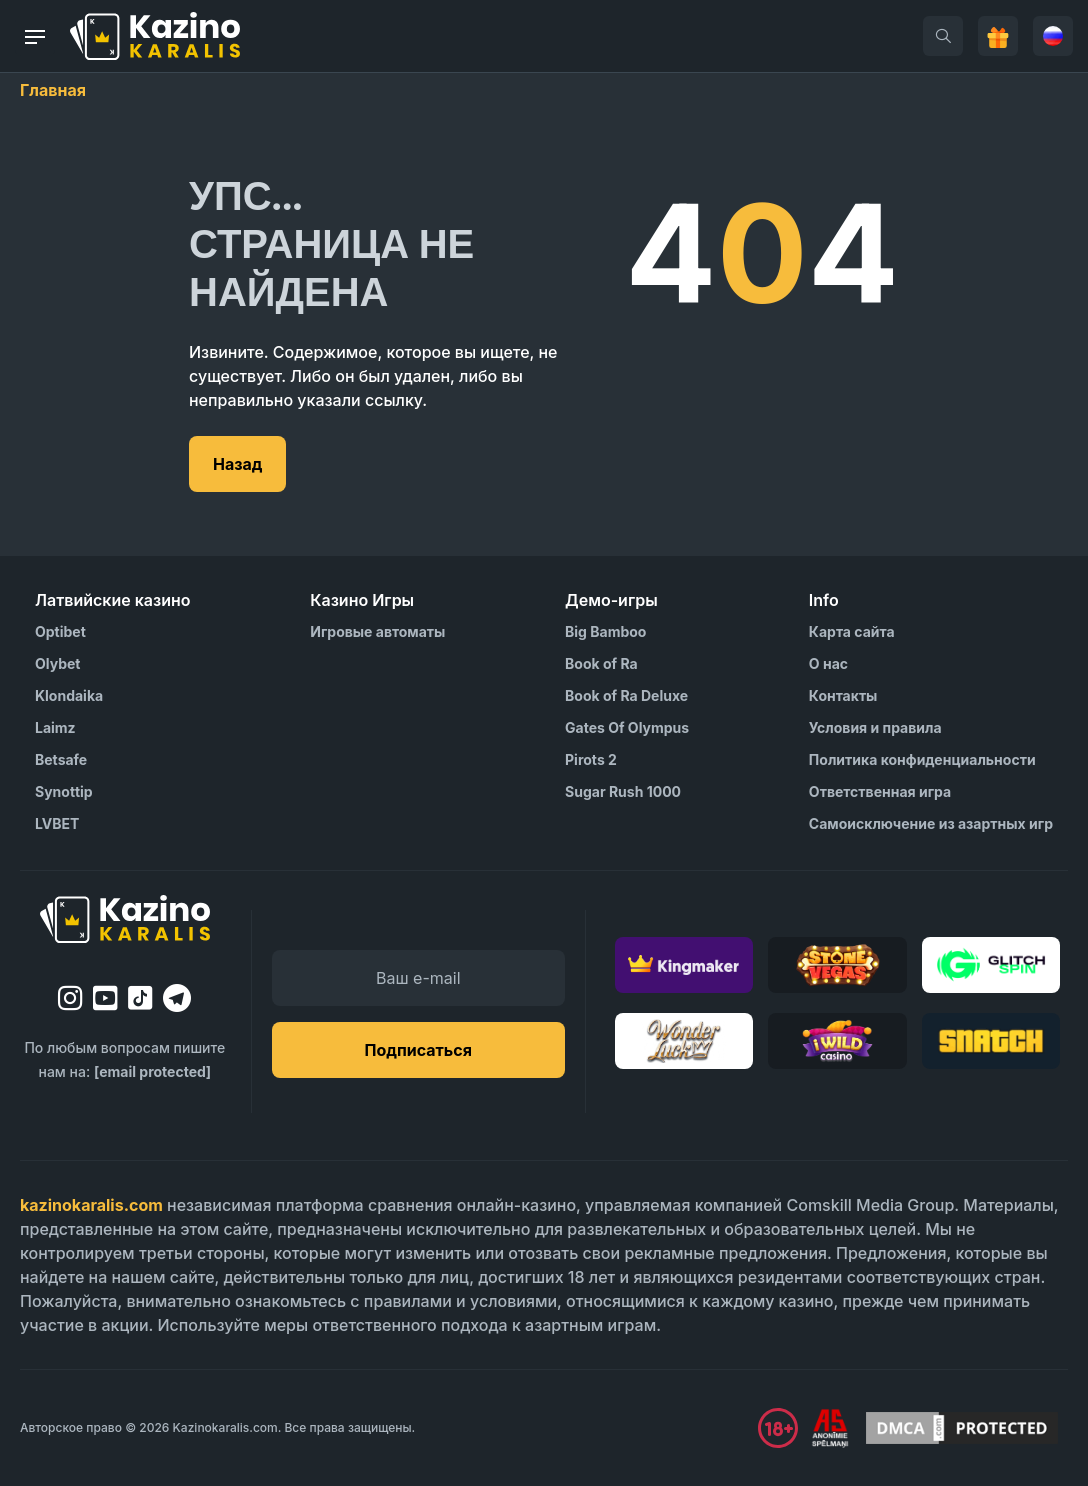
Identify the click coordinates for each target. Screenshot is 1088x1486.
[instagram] (70, 998)
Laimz (55, 727)
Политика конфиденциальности (922, 759)
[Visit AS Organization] (830, 1428)
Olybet (57, 663)
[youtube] (105, 998)
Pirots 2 (591, 759)
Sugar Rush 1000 (623, 791)
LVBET (57, 823)
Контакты (843, 695)
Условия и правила (875, 727)
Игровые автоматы (377, 631)
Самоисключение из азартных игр (931, 823)
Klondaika (69, 695)
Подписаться (418, 1050)
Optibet (60, 631)
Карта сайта (852, 631)
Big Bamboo (605, 631)
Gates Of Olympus (627, 727)
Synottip (64, 791)
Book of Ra (601, 663)
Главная (53, 90)
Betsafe (61, 759)
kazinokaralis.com (91, 1205)
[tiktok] (140, 998)
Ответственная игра (880, 791)
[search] (943, 36)
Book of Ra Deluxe (626, 695)
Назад (237, 464)
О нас (828, 663)
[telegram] (177, 998)
